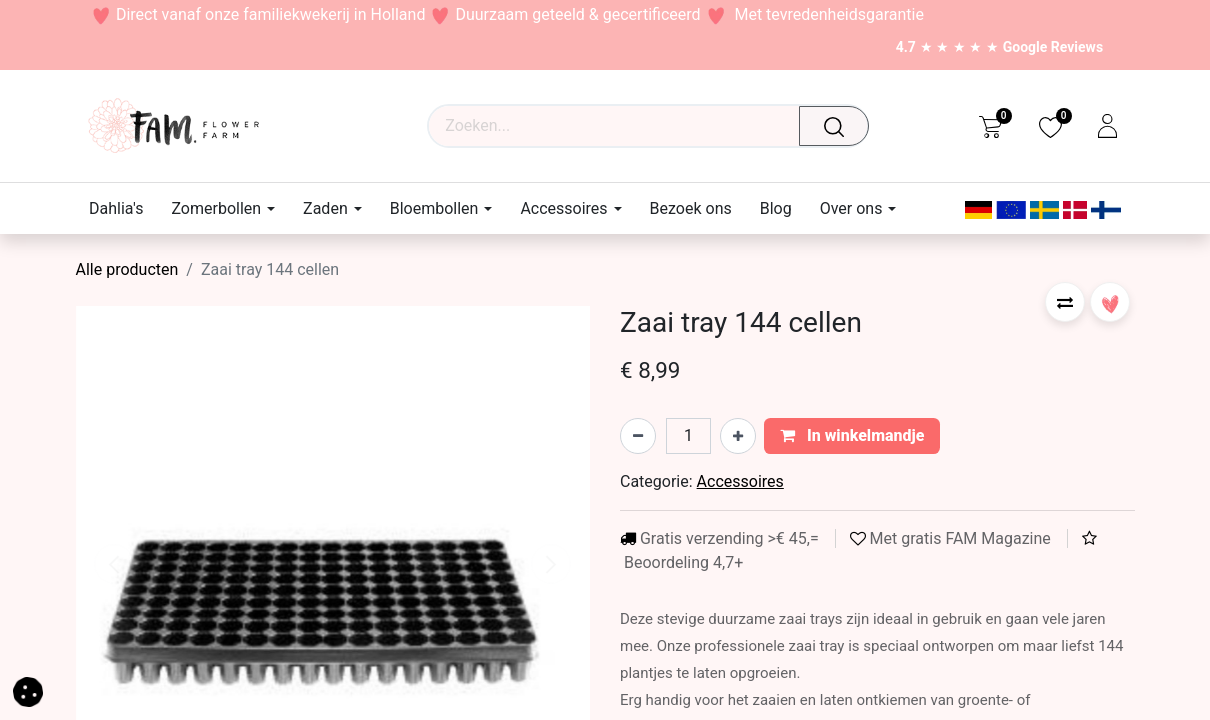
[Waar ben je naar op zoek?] (839, 126)
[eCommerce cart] (989, 126)
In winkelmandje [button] (852, 435)
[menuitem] (123, 208)
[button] (1065, 302)
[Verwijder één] (638, 436)
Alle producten (127, 269)
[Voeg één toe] (738, 436)
